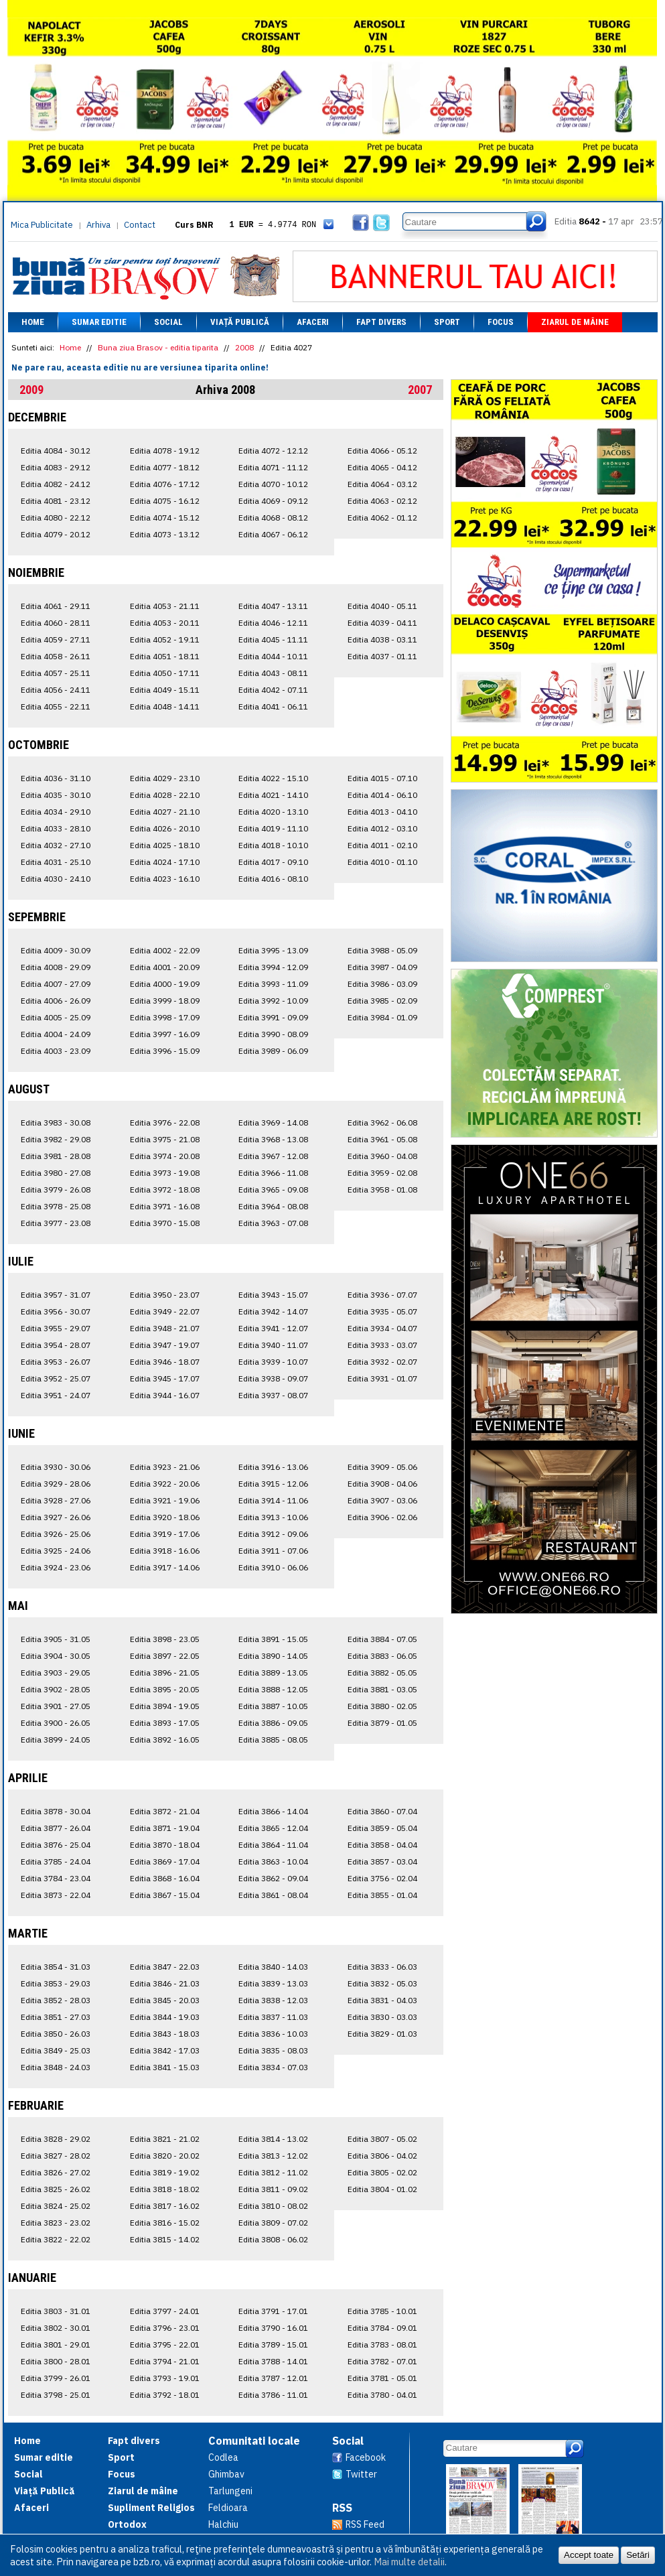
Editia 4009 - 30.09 (55, 950)
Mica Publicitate (42, 224)
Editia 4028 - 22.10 (165, 795)
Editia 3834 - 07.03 (273, 2067)
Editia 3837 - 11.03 (273, 2017)
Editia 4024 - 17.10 (165, 862)
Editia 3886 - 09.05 (273, 1723)
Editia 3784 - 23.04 (55, 1878)
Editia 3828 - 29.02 (55, 2139)
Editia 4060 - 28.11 (55, 623)
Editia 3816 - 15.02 (165, 2223)
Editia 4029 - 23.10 (165, 778)
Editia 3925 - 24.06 (55, 1551)
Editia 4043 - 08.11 (273, 673)
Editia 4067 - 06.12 (273, 534)
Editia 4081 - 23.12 (55, 501)
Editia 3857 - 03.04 (382, 1861)
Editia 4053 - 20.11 (165, 623)
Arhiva (98, 224)
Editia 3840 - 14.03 (273, 1967)
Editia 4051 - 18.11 (165, 656)
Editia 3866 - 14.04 (273, 1811)
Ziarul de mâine (575, 322)
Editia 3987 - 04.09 (382, 967)
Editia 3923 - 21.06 (165, 1467)
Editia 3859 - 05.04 (382, 1828)
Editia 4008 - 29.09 (55, 967)
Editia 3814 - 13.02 (273, 2139)
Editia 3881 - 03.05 (382, 1689)
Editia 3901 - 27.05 (55, 1706)
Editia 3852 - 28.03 (55, 2000)
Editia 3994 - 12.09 (273, 967)
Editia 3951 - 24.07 (55, 1395)
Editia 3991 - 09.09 (273, 1017)
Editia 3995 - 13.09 (273, 950)
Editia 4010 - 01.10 (382, 862)
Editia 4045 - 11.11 (273, 639)
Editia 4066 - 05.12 (382, 451)
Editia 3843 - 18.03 (165, 2034)
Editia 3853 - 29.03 (55, 1983)
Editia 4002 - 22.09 (165, 950)
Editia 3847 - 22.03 (165, 1967)
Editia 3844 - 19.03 (165, 2017)
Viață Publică (239, 322)
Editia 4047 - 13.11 (273, 606)
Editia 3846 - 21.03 (165, 1983)
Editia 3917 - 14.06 (165, 1567)
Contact (139, 224)
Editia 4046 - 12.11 (273, 623)
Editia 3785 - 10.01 (382, 2311)
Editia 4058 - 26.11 (55, 656)
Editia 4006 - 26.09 (55, 1001)
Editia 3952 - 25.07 (55, 1378)
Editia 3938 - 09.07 (273, 1378)
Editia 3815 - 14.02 (165, 2239)
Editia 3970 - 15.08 (165, 1223)
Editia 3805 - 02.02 (382, 2172)
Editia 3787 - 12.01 (273, 2378)
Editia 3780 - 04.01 (382, 2395)
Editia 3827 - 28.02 (55, 2156)
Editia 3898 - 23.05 (165, 1639)
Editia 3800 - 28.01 (55, 2361)
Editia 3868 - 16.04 (165, 1878)
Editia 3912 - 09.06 (273, 1534)
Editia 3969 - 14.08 (273, 1122)
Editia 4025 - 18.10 (165, 845)
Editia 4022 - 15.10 (273, 778)
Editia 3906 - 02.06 (382, 1517)
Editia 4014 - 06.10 (382, 795)
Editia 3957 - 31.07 (55, 1295)
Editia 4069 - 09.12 (273, 501)
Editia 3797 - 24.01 (165, 2311)
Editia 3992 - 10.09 (273, 1001)
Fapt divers (381, 322)
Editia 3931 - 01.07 (382, 1378)
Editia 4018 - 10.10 (273, 845)
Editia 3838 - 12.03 (273, 2000)
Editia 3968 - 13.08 (273, 1139)
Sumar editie (99, 322)
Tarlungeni (230, 2491)
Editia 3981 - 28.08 (55, 1156)
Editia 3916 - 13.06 (273, 1467)
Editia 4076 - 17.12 (165, 484)
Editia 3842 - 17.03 (165, 2050)
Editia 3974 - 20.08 (165, 1156)
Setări (638, 2555)
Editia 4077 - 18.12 (165, 467)
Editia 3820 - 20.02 (165, 2156)
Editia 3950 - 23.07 (165, 1295)
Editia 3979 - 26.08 (55, 1189)
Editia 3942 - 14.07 (273, 1311)
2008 (244, 347)
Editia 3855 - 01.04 (382, 1895)
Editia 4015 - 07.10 (382, 778)
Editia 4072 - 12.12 (273, 451)
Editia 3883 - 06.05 (382, 1656)
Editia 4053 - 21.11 (165, 606)
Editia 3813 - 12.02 (273, 2156)
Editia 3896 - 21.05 (165, 1673)
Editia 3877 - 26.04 (55, 1828)
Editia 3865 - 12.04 (273, 1828)
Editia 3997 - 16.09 (165, 1034)
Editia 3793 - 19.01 (165, 2378)
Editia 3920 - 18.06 (165, 1517)
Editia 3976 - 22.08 (165, 1122)
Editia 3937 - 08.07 (273, 1395)
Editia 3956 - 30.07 (55, 1311)
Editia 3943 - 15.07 (273, 1295)
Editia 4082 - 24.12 (55, 484)
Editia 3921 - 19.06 (165, 1500)
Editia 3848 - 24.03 (55, 2067)
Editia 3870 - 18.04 (165, 1845)
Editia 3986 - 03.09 (382, 984)
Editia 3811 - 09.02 (273, 2189)
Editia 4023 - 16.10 (165, 879)
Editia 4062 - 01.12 (382, 518)
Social (168, 322)
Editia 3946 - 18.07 (165, 1362)
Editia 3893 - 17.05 (165, 1723)
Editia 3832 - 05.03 (382, 1983)
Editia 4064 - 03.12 (382, 484)
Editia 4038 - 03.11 (382, 639)
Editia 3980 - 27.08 (55, 1173)
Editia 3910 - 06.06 (273, 1567)
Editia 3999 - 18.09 (165, 1001)
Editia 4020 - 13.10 (273, 812)
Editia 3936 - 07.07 (382, 1295)
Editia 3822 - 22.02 (55, 2239)
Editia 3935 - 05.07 (382, 1311)
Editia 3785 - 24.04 (55, 1861)
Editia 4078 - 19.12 (165, 451)
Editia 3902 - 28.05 (55, 1689)
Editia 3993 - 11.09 (273, 984)
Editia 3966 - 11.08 (273, 1173)
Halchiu (223, 2524)
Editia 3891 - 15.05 (273, 1639)
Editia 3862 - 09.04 (273, 1878)
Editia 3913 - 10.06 (273, 1517)
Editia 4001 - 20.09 (165, 967)
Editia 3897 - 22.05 (165, 1656)
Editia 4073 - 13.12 (165, 534)
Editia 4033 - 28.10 (55, 828)
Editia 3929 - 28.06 (55, 1484)
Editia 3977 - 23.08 (55, 1223)
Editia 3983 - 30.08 (55, 1122)
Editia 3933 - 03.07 (382, 1345)
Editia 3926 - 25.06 (55, 1534)
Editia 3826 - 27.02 (55, 2172)
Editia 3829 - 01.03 (382, 2034)
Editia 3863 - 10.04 (273, 1861)
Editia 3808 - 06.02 (273, 2239)
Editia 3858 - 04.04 (382, 1845)
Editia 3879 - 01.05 (382, 1723)
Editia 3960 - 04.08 (382, 1156)
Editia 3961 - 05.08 (382, 1139)
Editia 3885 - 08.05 (273, 1740)
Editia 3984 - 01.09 (382, 1017)
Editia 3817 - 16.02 (165, 2206)
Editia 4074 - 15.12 (165, 518)
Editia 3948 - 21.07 (165, 1328)
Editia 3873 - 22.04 (55, 1895)
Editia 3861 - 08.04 (273, 1895)
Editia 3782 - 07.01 (382, 2361)
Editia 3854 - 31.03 (55, 1967)
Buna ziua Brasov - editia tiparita (158, 347)
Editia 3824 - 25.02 (55, 2206)
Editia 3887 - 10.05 (273, 1706)
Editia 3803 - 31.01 (55, 2311)
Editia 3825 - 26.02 (55, 2189)
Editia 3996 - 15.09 (165, 1051)
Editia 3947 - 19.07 (165, 1345)
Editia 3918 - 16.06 (165, 1551)
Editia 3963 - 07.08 (273, 1223)
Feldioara (228, 2508)
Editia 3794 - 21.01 (165, 2361)
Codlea (223, 2457)
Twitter (361, 2474)
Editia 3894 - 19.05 (165, 1706)
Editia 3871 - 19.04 (165, 1828)
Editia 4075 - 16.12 (165, 501)
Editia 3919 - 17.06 (165, 1534)
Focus (501, 322)
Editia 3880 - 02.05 (382, 1706)
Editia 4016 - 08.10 (273, 879)
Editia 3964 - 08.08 (273, 1206)
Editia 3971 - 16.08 (165, 1206)
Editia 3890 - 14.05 (273, 1656)
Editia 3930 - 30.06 (55, 1467)
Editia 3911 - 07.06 (273, 1551)
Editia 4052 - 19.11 (165, 639)
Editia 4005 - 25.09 (55, 1017)
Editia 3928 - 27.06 (55, 1500)
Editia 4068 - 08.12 (273, 518)
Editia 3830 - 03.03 (382, 2017)
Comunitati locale (254, 2440)
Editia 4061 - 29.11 (55, 606)
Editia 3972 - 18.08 (165, 1189)
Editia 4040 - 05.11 (382, 606)
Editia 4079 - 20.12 (55, 534)
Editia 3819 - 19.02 (165, 2172)
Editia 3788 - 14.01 (273, 2361)
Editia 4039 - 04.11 (382, 623)
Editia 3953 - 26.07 (55, 1362)
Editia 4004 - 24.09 (55, 1034)
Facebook (366, 2457)
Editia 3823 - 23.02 (55, 2223)
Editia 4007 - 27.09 (55, 984)
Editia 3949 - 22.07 (165, 1311)
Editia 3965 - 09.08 (273, 1189)
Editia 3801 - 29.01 (55, 2345)
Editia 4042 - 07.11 (273, 690)
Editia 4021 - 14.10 (273, 795)
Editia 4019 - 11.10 (273, 828)
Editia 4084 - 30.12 (55, 451)
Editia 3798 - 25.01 (55, 2395)
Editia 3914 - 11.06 (273, 1500)
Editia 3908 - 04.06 (382, 1484)
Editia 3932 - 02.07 (382, 1362)
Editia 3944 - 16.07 (165, 1395)
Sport (447, 322)
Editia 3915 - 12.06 (273, 1484)
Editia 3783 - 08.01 (382, 2345)
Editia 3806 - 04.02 (382, 2156)
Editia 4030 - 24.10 (55, 879)
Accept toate (588, 2555)
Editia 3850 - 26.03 (55, 2034)
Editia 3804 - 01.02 (382, 2189)
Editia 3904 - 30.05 (55, 1656)
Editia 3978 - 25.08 (55, 1206)
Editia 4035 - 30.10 (55, 795)
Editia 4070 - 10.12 (273, 484)
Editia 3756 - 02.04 (382, 1878)
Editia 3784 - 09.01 (382, 2328)
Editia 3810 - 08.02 (273, 2206)
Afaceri (313, 322)
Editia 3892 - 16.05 (165, 1740)
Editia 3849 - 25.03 (55, 2050)
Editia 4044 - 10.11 (273, 656)
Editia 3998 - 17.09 (165, 1017)
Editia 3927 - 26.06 (55, 1517)
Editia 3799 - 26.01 (55, 2378)
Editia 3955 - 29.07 (55, 1328)
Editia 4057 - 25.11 (55, 673)
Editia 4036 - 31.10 (55, 778)
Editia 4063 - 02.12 (382, 501)
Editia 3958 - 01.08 (382, 1189)
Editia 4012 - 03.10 (382, 828)
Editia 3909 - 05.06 (382, 1467)
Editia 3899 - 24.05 (55, 1740)
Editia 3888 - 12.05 (273, 1689)
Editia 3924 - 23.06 (55, 1567)
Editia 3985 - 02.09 (382, 1001)
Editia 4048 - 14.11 (165, 706)
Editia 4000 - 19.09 (165, 984)
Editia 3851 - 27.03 (55, 2017)
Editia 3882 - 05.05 (382, 1673)
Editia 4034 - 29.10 (55, 812)
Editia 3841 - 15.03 (165, 2067)
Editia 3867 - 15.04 (165, 1895)
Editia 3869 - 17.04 (165, 1861)
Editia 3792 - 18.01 (165, 2395)
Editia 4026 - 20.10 (165, 828)
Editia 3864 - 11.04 (273, 1845)
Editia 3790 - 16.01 (273, 2328)
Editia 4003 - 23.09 (55, 1051)
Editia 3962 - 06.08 (382, 1122)
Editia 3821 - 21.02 (165, 2139)
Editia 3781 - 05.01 (382, 2378)
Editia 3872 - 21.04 (165, 1811)
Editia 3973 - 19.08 (165, 1173)
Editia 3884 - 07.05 (382, 1639)
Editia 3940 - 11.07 (273, 1345)
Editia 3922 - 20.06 (165, 1484)
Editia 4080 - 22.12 (55, 518)
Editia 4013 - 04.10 (382, 812)
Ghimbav (226, 2474)
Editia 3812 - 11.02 (273, 2172)
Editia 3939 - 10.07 (273, 1362)
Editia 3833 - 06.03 (382, 1967)
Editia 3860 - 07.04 (382, 1811)
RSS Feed (365, 2524)
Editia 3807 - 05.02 (382, 2139)
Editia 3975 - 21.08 (165, 1139)
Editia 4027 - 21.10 (165, 812)
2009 (31, 390)
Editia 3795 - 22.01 (165, 2345)
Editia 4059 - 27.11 (55, 639)
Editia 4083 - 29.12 (55, 467)
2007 (420, 390)
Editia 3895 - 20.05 (165, 1689)
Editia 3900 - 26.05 (55, 1723)
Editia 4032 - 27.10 (55, 845)
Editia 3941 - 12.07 (273, 1328)
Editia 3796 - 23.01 (165, 2328)
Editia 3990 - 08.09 (273, 1034)
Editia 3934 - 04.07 (382, 1328)
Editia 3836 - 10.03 (273, 2034)
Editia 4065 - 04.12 (382, 467)
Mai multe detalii (409, 2561)
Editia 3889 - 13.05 (273, 1673)
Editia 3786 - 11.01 (273, 2395)
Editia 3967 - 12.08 (273, 1156)
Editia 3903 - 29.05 (55, 1673)
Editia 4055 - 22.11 (55, 706)
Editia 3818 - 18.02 (165, 2189)
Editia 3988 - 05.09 (382, 950)
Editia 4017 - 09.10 (273, 862)
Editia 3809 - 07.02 (273, 2223)
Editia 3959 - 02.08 (382, 1173)
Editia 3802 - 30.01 (55, 2328)
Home (32, 322)
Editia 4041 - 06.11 (273, 706)
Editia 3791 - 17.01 (273, 2311)
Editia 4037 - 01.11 (382, 656)
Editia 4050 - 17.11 (165, 673)
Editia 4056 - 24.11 (55, 690)
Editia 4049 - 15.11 (165, 690)
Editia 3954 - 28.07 (55, 1345)
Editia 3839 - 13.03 (273, 1983)
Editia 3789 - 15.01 (273, 2345)
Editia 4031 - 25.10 (55, 862)
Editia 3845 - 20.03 (165, 2000)
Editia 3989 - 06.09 (273, 1051)
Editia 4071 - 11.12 (273, 467)
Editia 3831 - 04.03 (382, 2000)
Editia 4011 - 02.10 (382, 845)
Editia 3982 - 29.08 (55, 1139)
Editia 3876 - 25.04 (55, 1845)
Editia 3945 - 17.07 (165, 1378)
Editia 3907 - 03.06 (382, 1500)
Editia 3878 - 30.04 (55, 1811)
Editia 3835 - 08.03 (273, 2050)
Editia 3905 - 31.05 (55, 1639)
